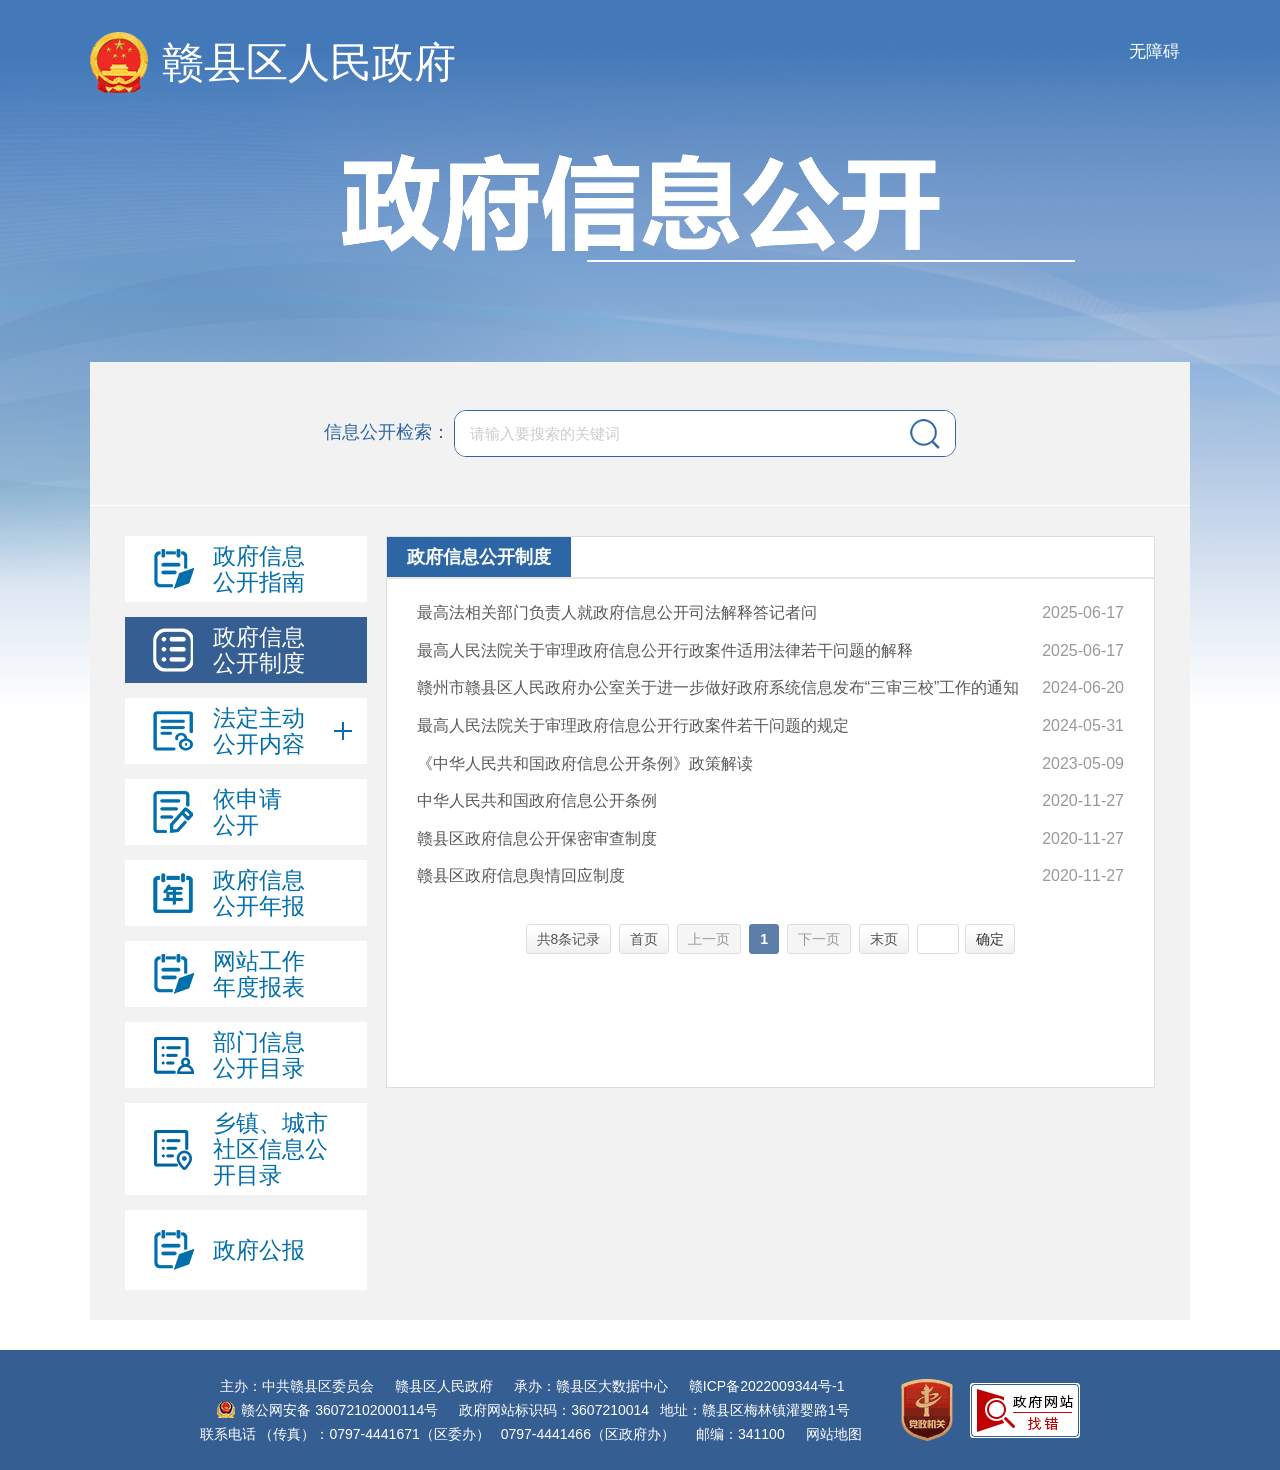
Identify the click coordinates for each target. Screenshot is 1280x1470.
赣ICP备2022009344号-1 (767, 1386)
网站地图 (834, 1434)
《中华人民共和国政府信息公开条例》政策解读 (585, 763)
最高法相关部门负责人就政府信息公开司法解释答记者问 (617, 612)
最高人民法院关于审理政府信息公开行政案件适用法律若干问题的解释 (665, 650)
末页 (884, 939)
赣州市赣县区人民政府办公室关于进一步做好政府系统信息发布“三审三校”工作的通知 (718, 687)
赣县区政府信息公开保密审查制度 (537, 838)
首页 (644, 939)
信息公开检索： (387, 432)
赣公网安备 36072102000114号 (339, 1410)
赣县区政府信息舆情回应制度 (521, 875)
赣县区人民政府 (309, 62)
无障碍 (1154, 51)
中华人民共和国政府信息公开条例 (537, 800)
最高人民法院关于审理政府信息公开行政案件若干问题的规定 (633, 725)
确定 (990, 939)
